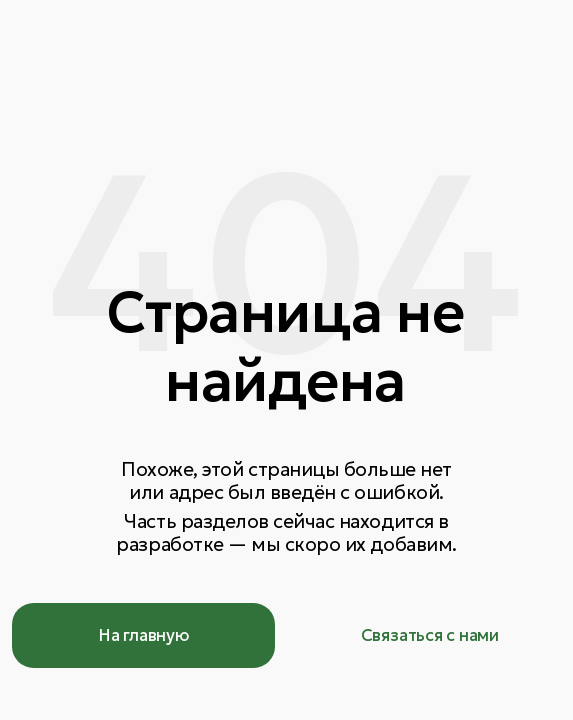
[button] (429, 635)
